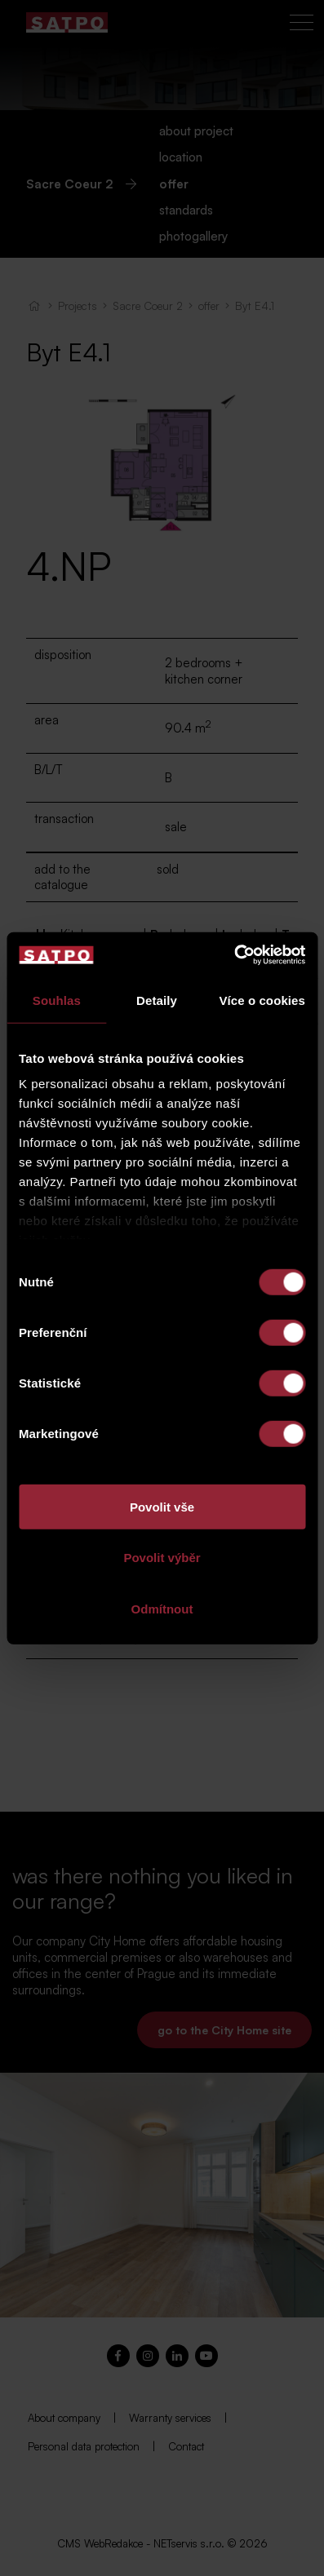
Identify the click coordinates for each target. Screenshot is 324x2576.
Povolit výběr (161, 1558)
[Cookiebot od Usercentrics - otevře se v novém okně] (233, 955)
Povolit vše (162, 1506)
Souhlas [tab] (57, 1000)
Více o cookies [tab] (262, 1000)
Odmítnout (162, 1608)
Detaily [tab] (156, 1000)
